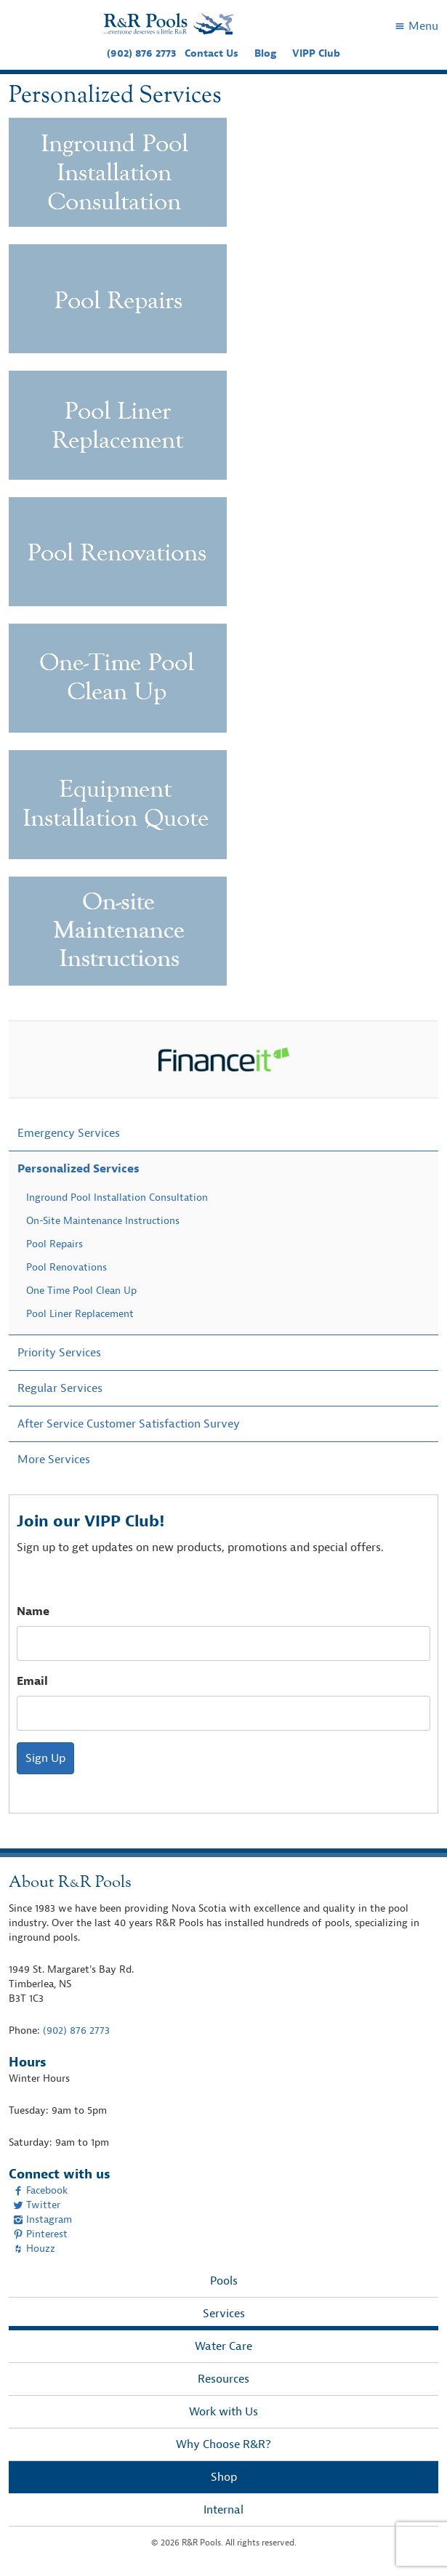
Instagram (42, 2219)
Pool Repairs (54, 1244)
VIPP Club (316, 53)
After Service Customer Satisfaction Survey (128, 1424)
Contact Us (211, 53)
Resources (223, 2379)
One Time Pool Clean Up (81, 1290)
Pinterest (40, 2234)
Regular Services (59, 1388)
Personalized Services (78, 1169)
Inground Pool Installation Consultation (117, 1197)
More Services (53, 1459)
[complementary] (414, 2543)
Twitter (36, 2205)
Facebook (40, 2190)
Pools (224, 2281)
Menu (416, 26)
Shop (224, 2477)
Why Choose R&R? (223, 2444)
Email (32, 1681)
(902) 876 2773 (141, 53)
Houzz (34, 2248)
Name (33, 1611)
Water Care (223, 2346)
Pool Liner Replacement (80, 1314)
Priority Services (59, 1352)
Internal (223, 2510)
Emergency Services (68, 1133)
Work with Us (223, 2411)
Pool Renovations (66, 1267)
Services (224, 2313)
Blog (265, 53)
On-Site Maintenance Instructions (103, 1221)
